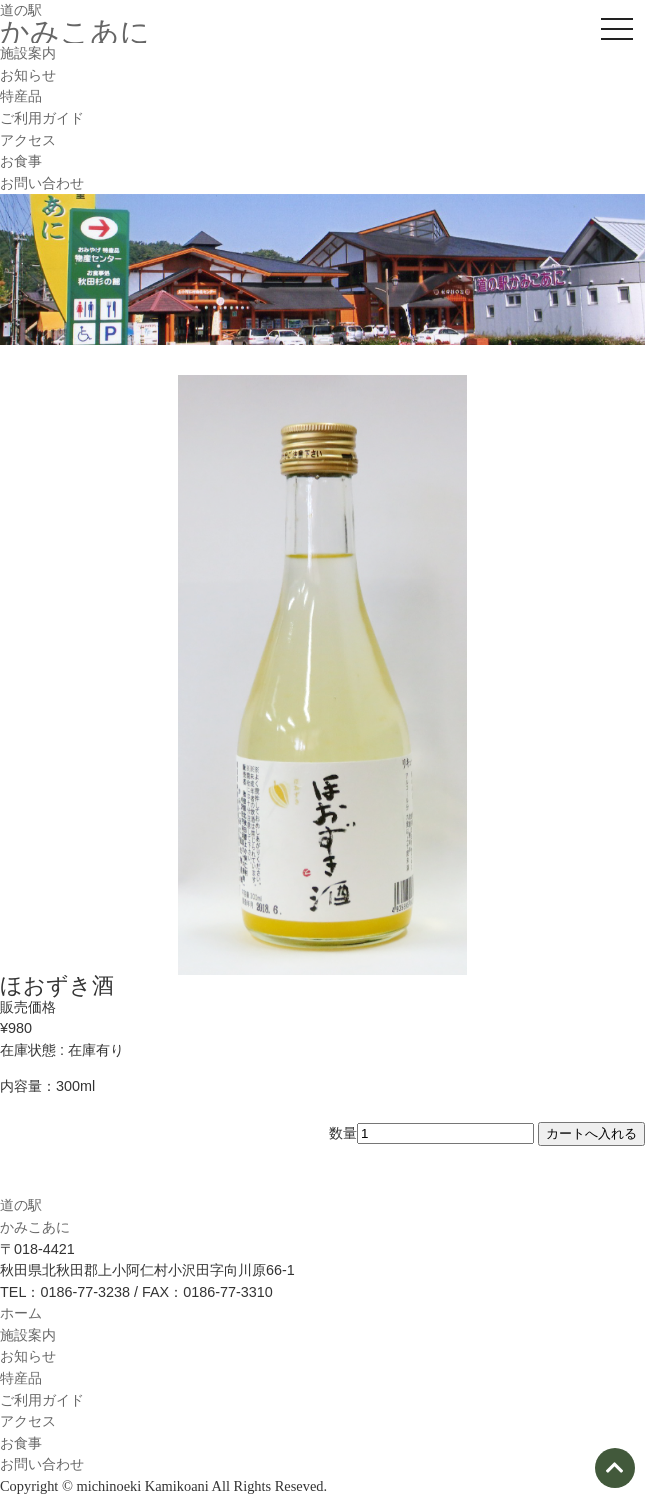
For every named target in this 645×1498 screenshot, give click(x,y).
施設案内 (28, 53)
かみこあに (75, 32)
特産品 (21, 96)
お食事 (21, 161)
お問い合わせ (42, 183)
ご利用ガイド (42, 118)
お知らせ (28, 75)
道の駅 (21, 10)
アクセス (28, 140)
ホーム (21, 1313)
